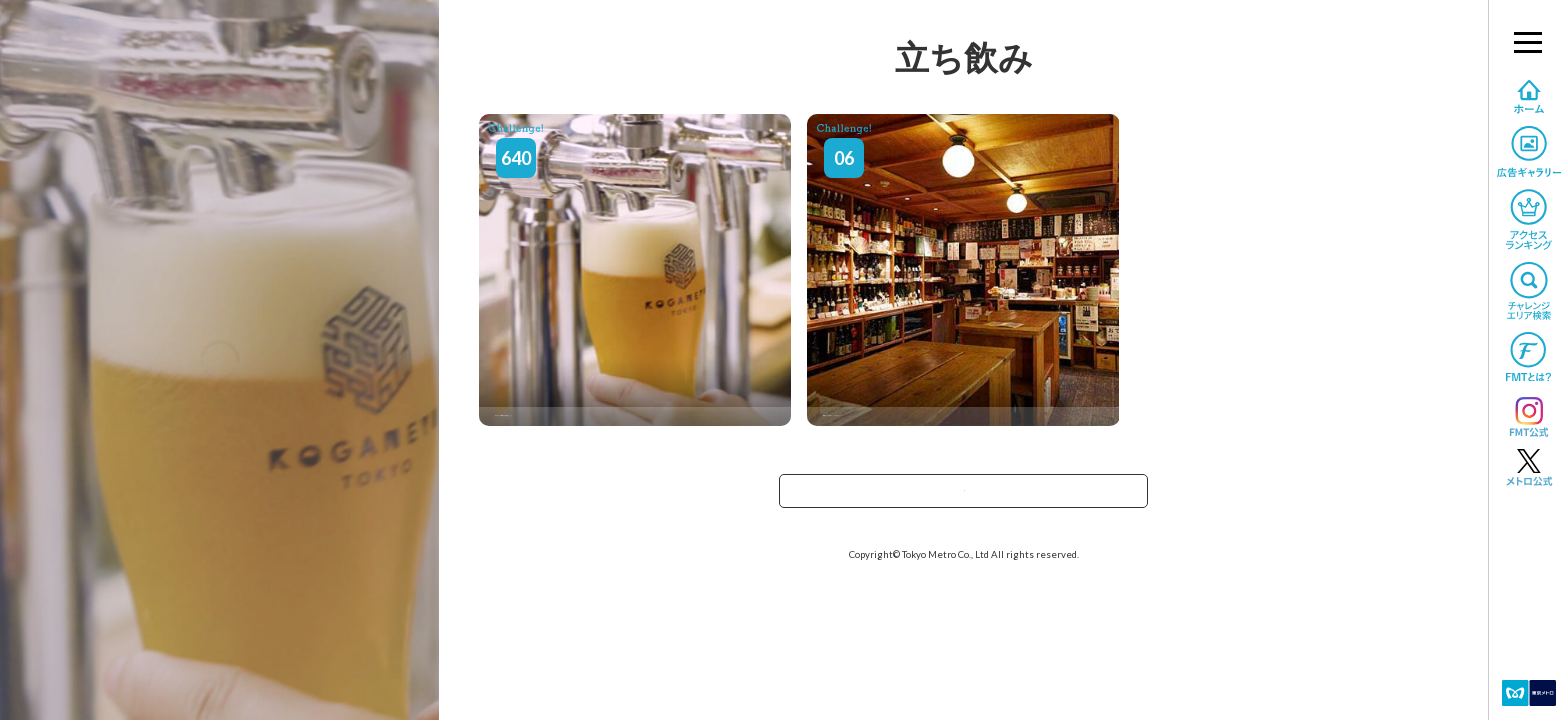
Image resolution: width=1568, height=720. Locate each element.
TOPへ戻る (964, 497)
